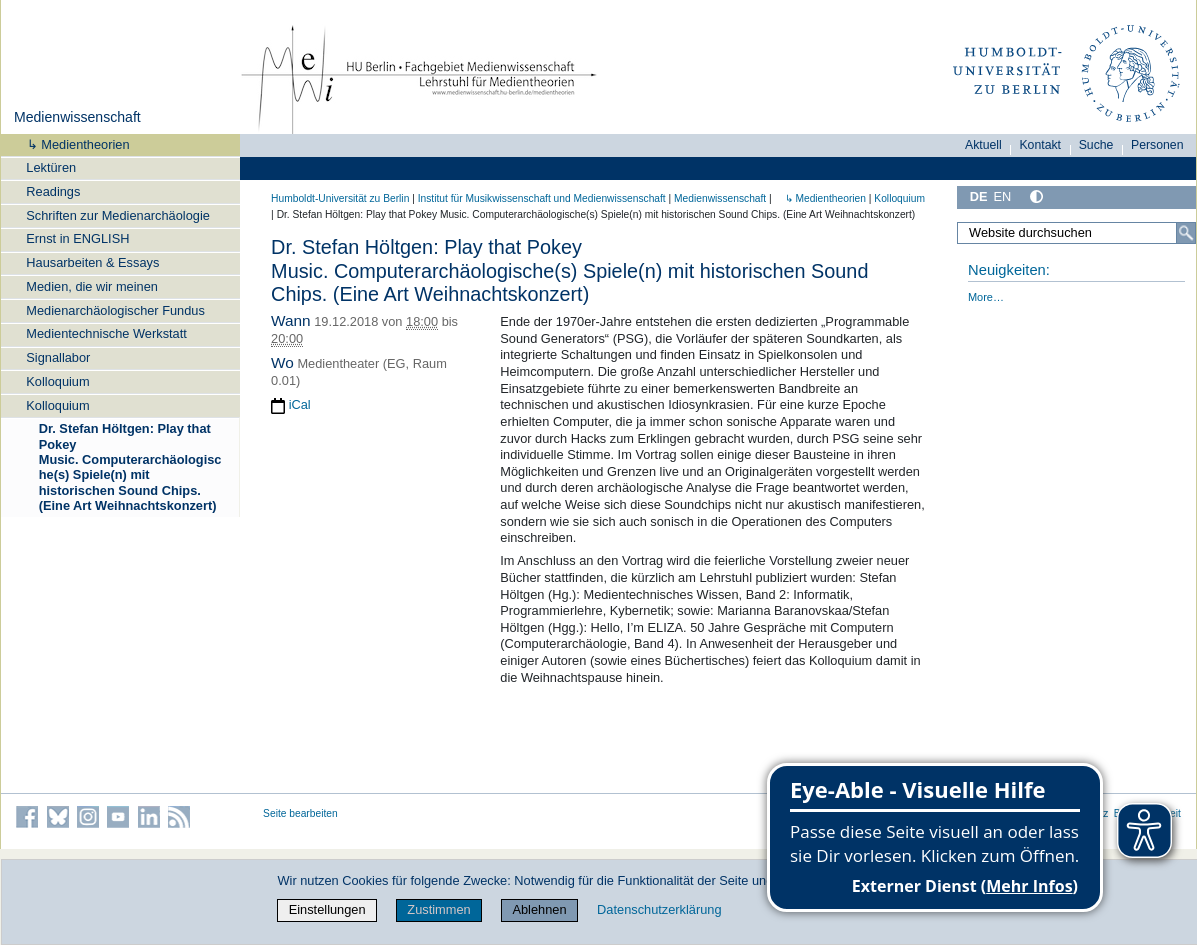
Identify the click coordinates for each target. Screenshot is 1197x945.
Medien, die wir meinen (92, 286)
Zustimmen (438, 909)
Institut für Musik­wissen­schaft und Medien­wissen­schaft (542, 198)
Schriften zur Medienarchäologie (118, 215)
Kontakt (1040, 145)
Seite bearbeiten (300, 813)
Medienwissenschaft (77, 117)
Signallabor (58, 357)
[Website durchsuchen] (1076, 233)
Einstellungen (327, 909)
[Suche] (1186, 233)
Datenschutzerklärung (659, 909)
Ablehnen (539, 909)
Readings (53, 191)
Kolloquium (57, 381)
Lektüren (51, 167)
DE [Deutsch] (979, 196)
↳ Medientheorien (72, 144)
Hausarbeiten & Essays (92, 262)
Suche (1096, 145)
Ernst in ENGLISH (77, 238)
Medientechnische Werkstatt (106, 333)
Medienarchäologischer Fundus (115, 310)
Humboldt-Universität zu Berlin (340, 198)
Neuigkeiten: (1009, 270)
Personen (1157, 145)
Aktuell (983, 145)
